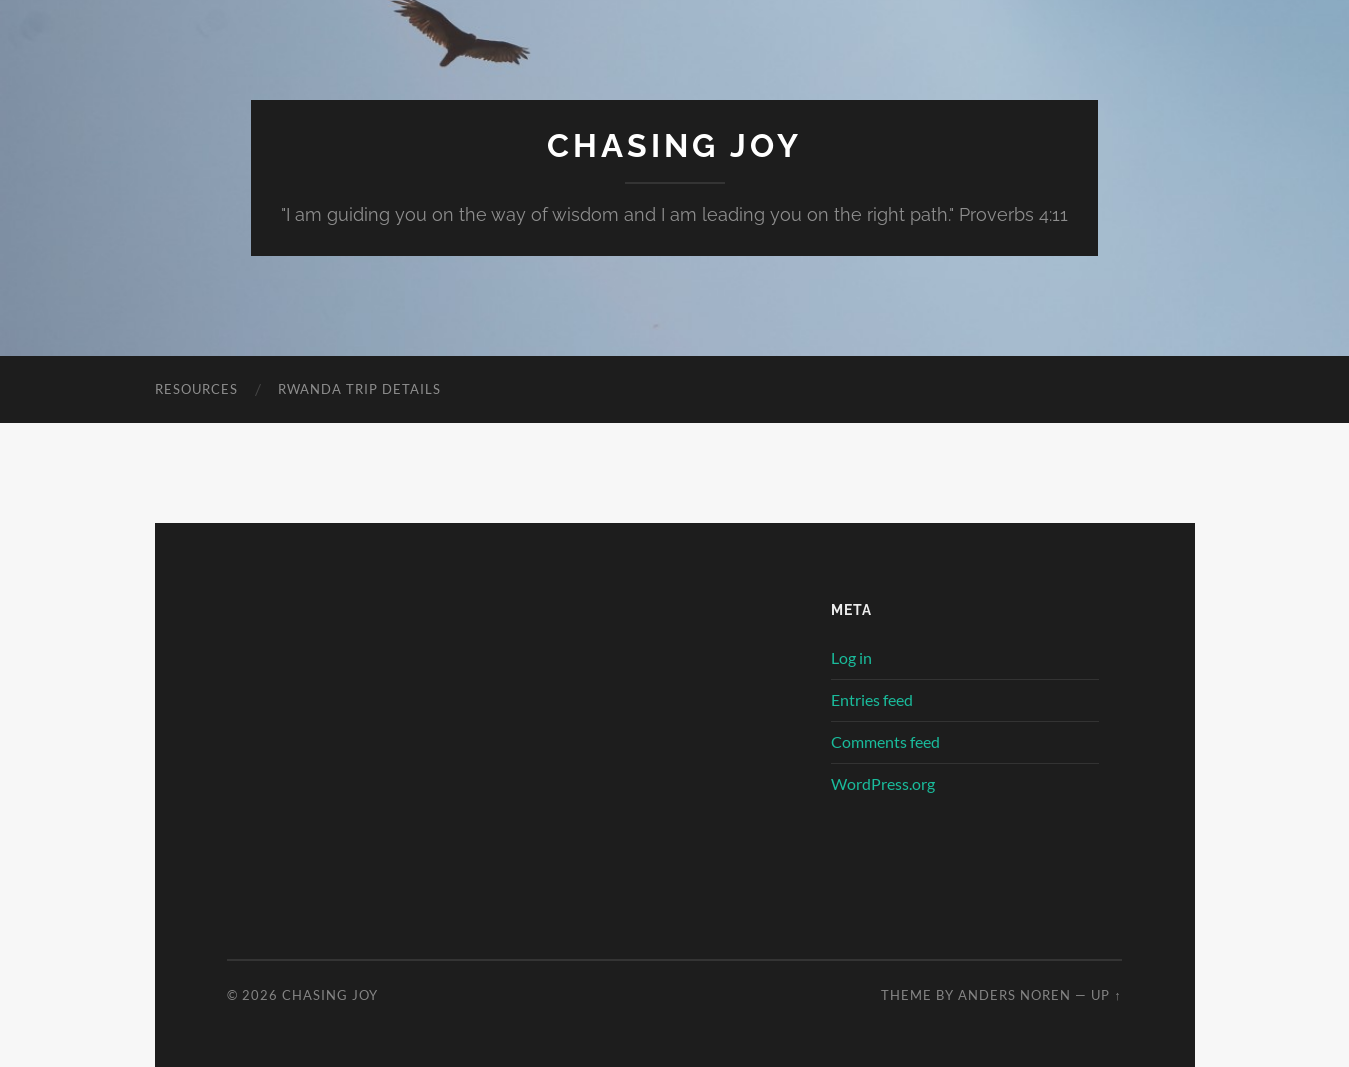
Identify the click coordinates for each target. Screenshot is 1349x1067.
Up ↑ (1106, 995)
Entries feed (872, 699)
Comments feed (885, 741)
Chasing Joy (674, 145)
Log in (851, 657)
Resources (196, 389)
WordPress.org (883, 783)
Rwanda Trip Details (359, 389)
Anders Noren (1014, 995)
